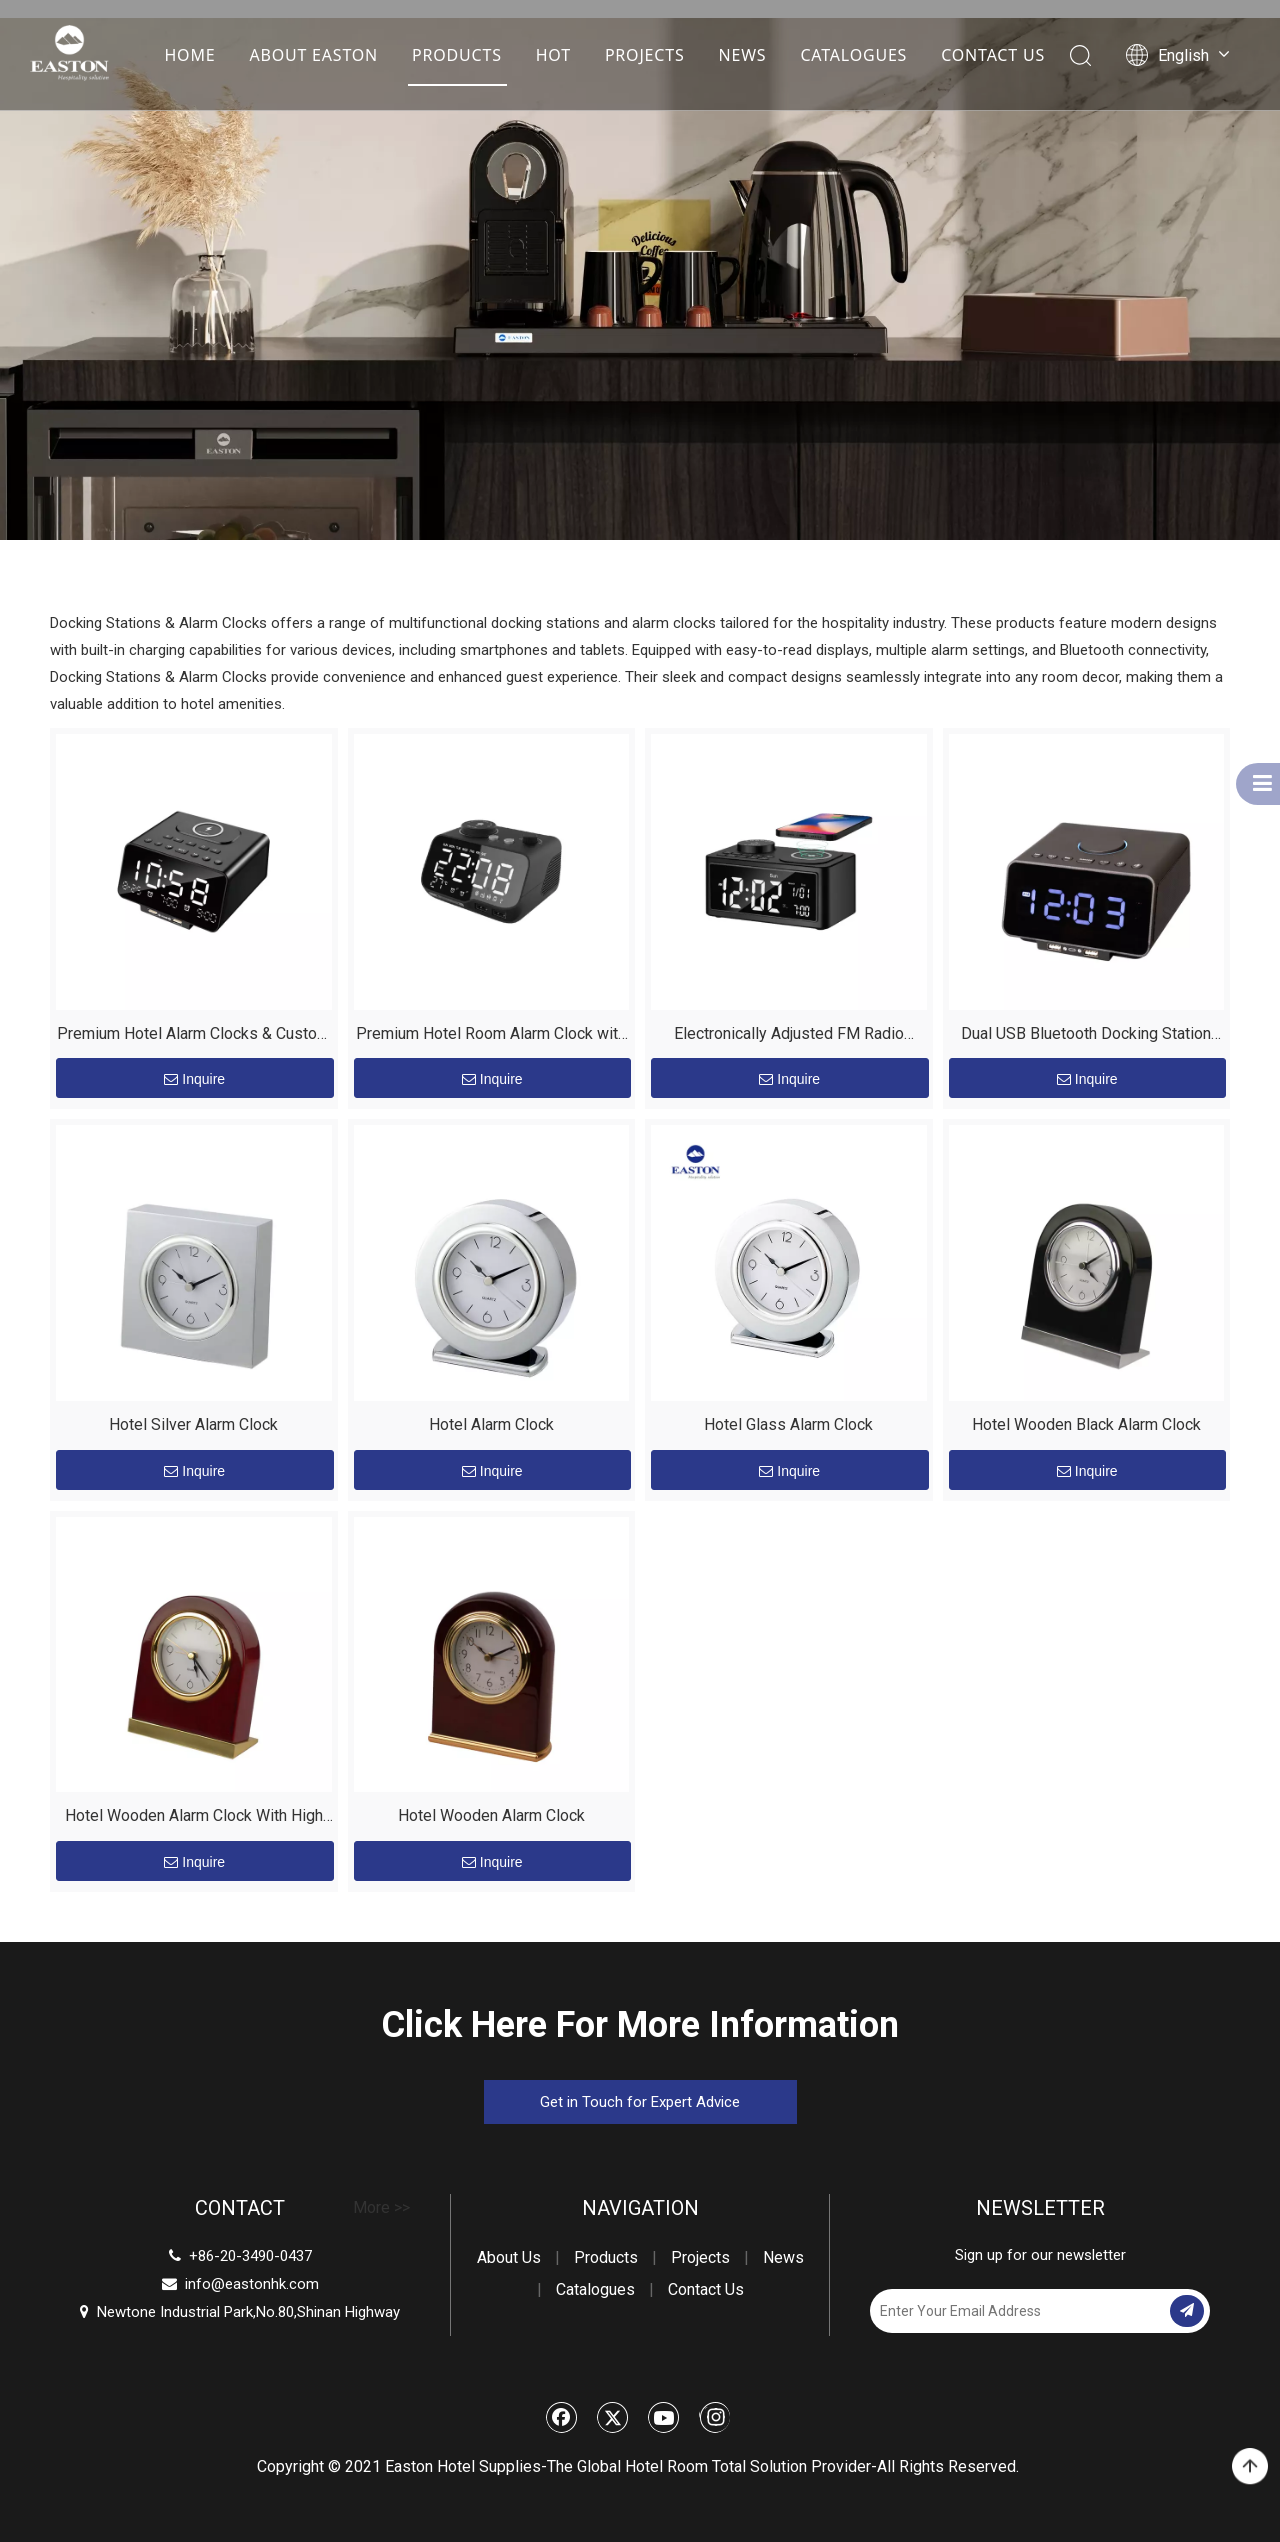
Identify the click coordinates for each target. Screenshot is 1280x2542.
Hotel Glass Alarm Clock (788, 1424)
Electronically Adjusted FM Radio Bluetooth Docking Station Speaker (788, 1036)
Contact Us (706, 2289)
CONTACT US (993, 55)
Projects (700, 2257)
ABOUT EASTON (313, 55)
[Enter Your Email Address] (1018, 2311)
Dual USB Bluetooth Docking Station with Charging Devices (1086, 1036)
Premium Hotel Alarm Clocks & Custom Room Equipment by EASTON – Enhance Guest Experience (193, 1036)
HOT (553, 55)
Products (606, 2257)
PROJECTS (645, 55)
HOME (189, 55)
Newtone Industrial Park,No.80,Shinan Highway (240, 2312)
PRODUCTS (457, 55)
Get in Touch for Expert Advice (640, 2102)
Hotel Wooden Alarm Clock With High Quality (194, 1818)
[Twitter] (613, 2417)
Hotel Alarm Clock (491, 1424)
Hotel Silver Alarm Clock (193, 1424)
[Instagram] (714, 2417)
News (783, 2257)
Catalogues (595, 2289)
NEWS (742, 55)
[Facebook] (562, 2417)
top (1250, 2467)
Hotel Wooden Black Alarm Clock (1086, 1424)
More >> (381, 2208)
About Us (509, 2257)
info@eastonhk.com (252, 2284)
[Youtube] (664, 2417)
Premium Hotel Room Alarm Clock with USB (491, 1036)
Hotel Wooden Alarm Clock (491, 1815)
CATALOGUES (853, 55)
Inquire (194, 1079)
